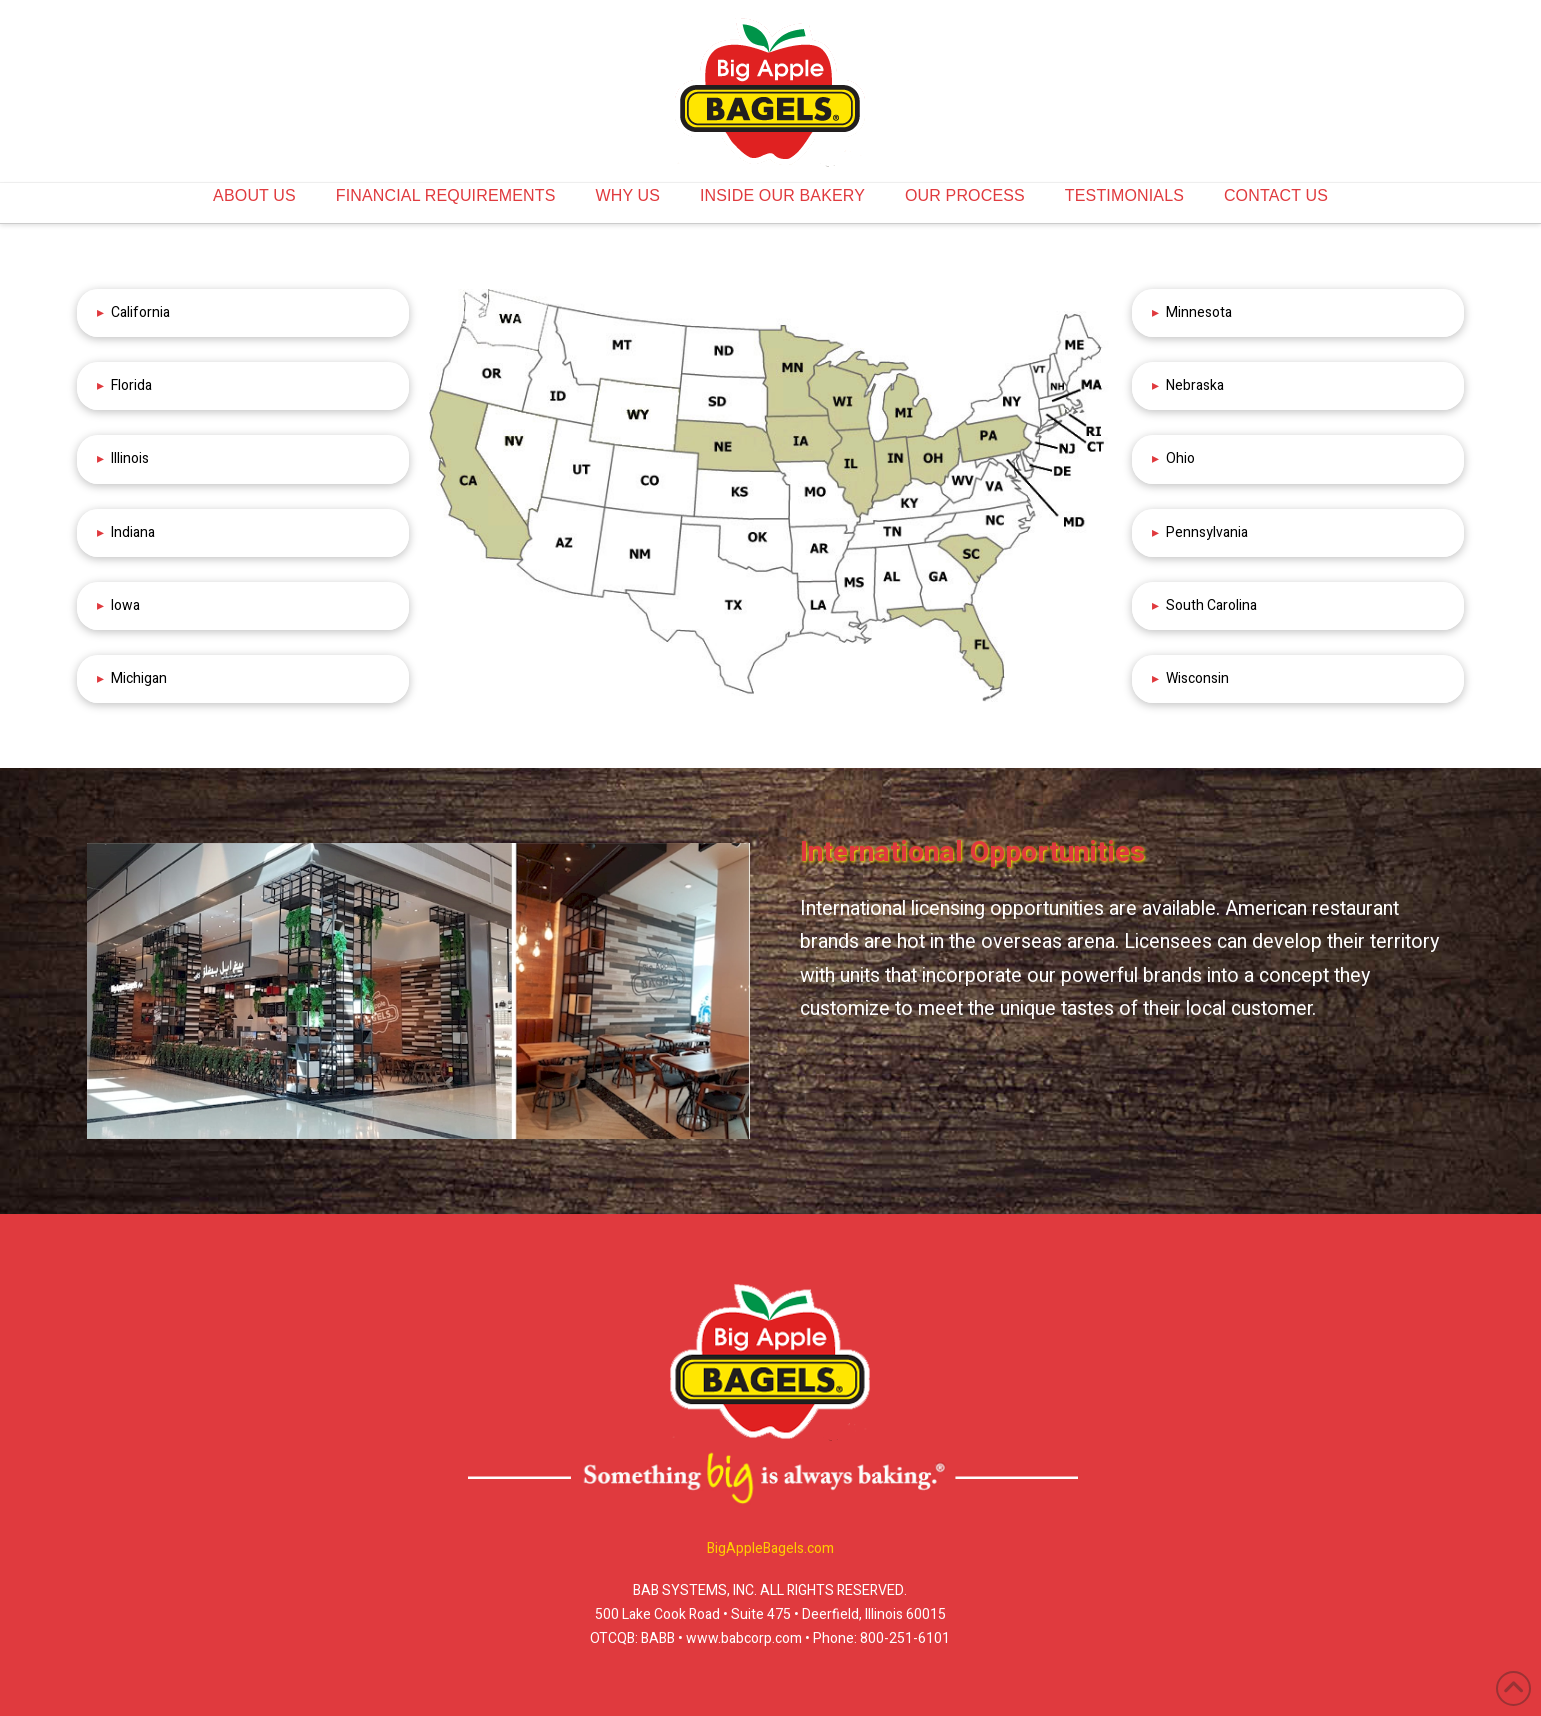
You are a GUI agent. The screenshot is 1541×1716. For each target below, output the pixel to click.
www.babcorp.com (742, 1638)
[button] (243, 313)
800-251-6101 (905, 1638)
